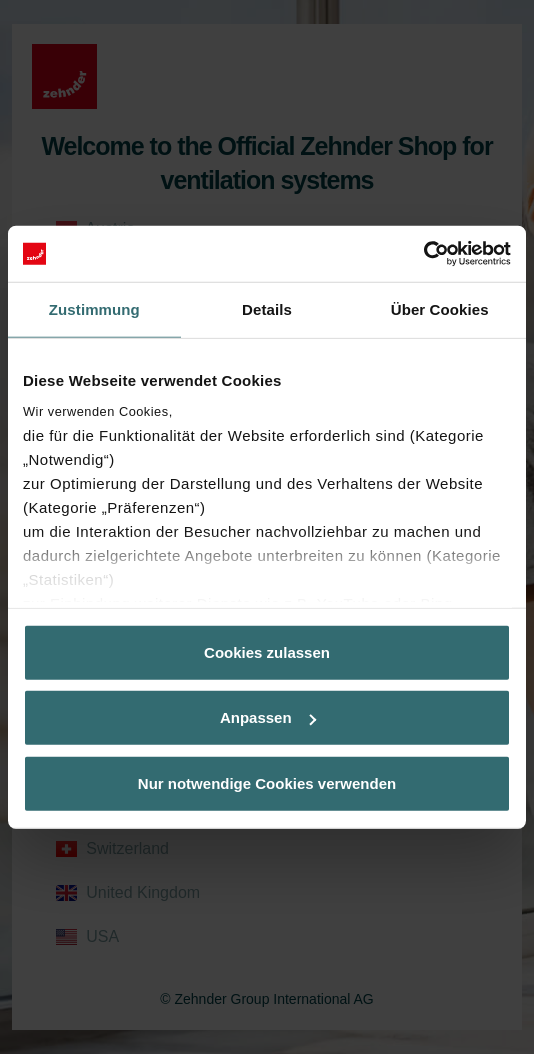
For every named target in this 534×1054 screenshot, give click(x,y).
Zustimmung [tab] (94, 308)
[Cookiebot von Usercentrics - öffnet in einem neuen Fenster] (423, 254)
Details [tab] (267, 308)
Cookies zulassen (267, 651)
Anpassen (268, 717)
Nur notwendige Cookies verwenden (267, 782)
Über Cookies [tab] (440, 308)
